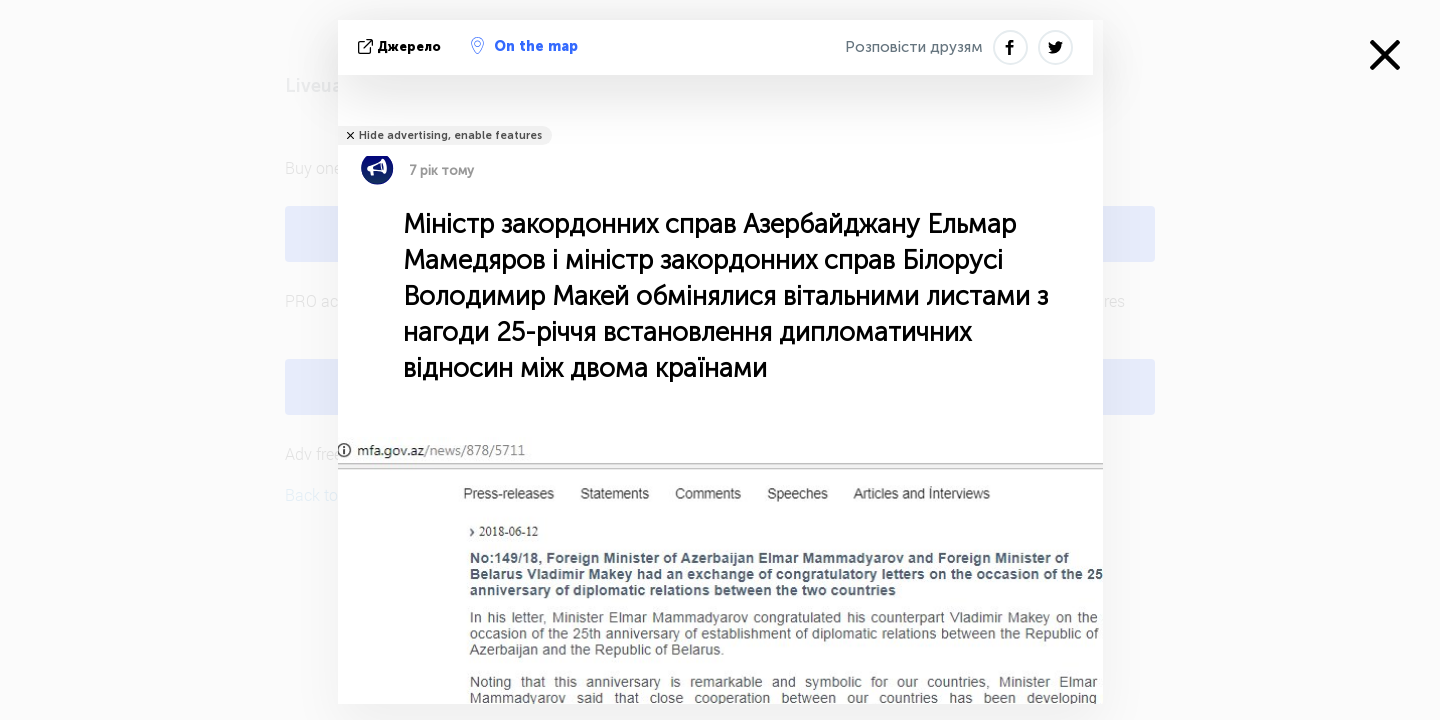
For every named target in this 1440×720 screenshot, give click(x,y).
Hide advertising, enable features (450, 135)
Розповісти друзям (914, 47)
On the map (524, 46)
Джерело (401, 46)
